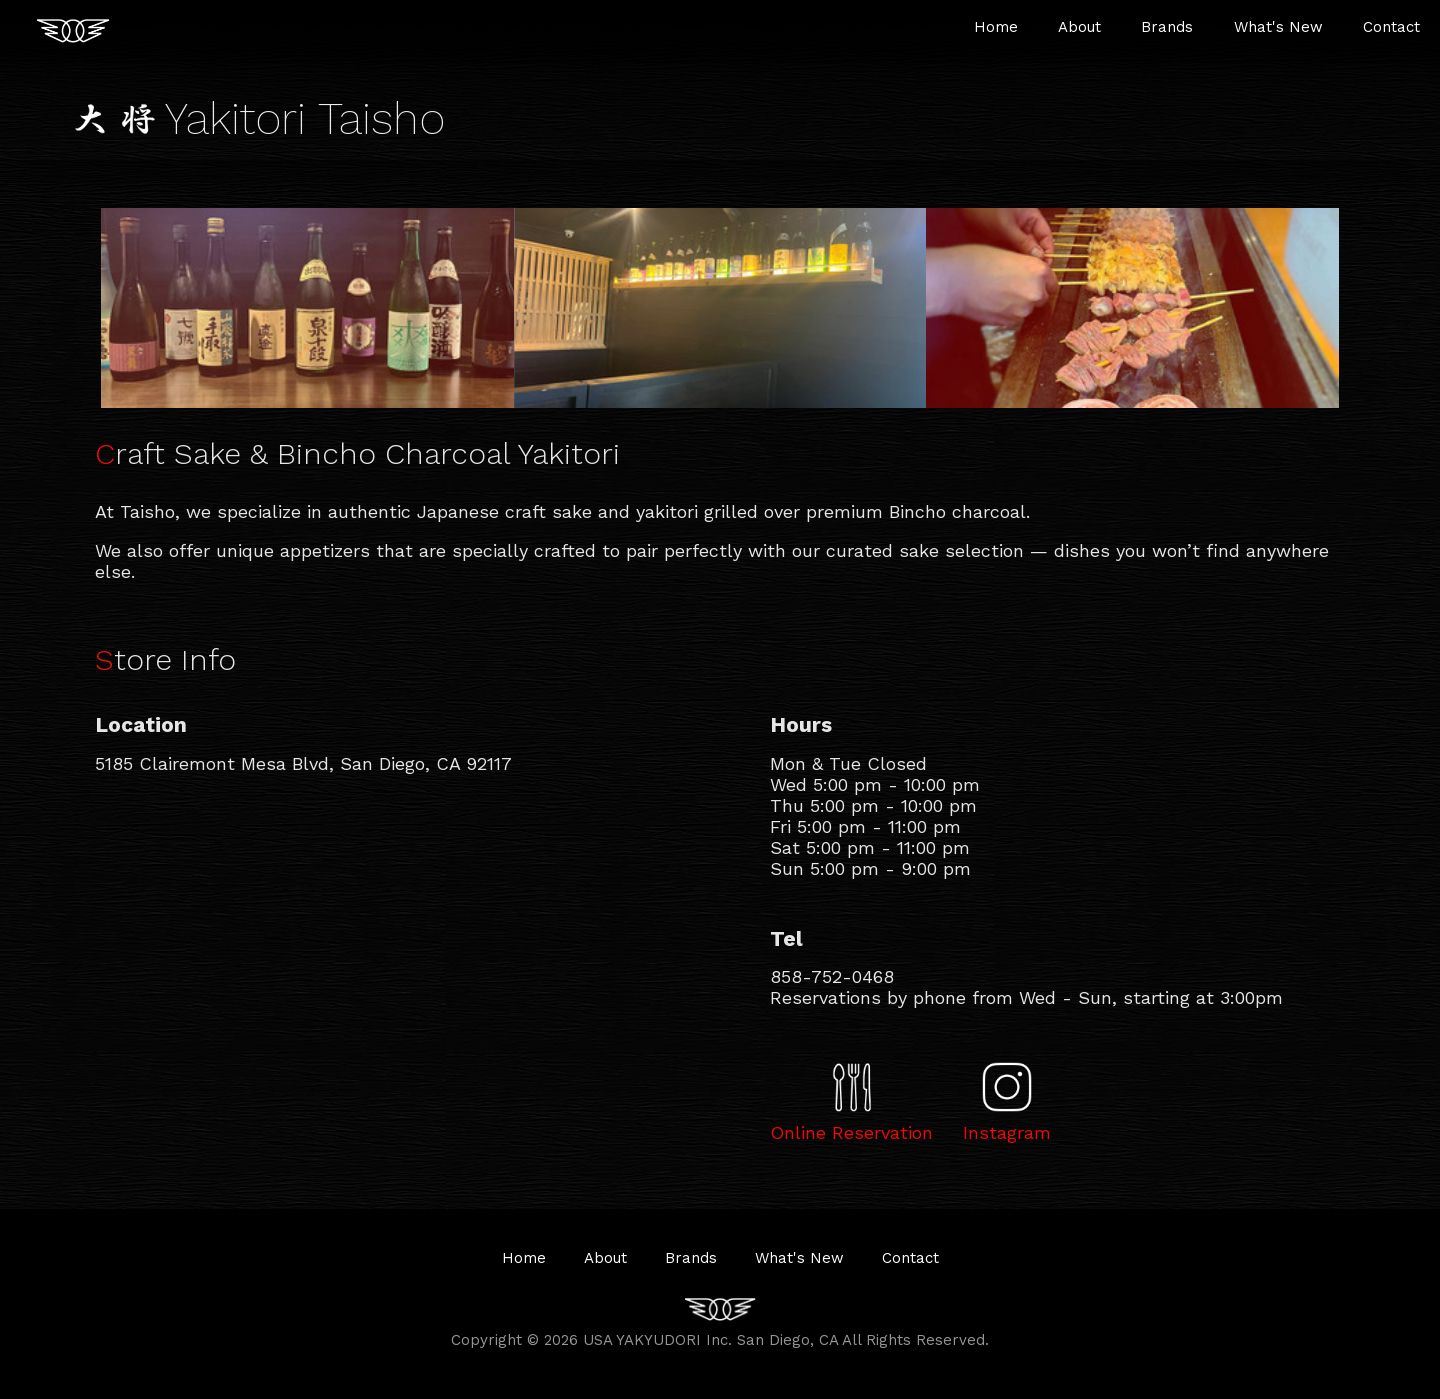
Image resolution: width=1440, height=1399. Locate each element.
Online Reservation (851, 1132)
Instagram (1007, 1132)
